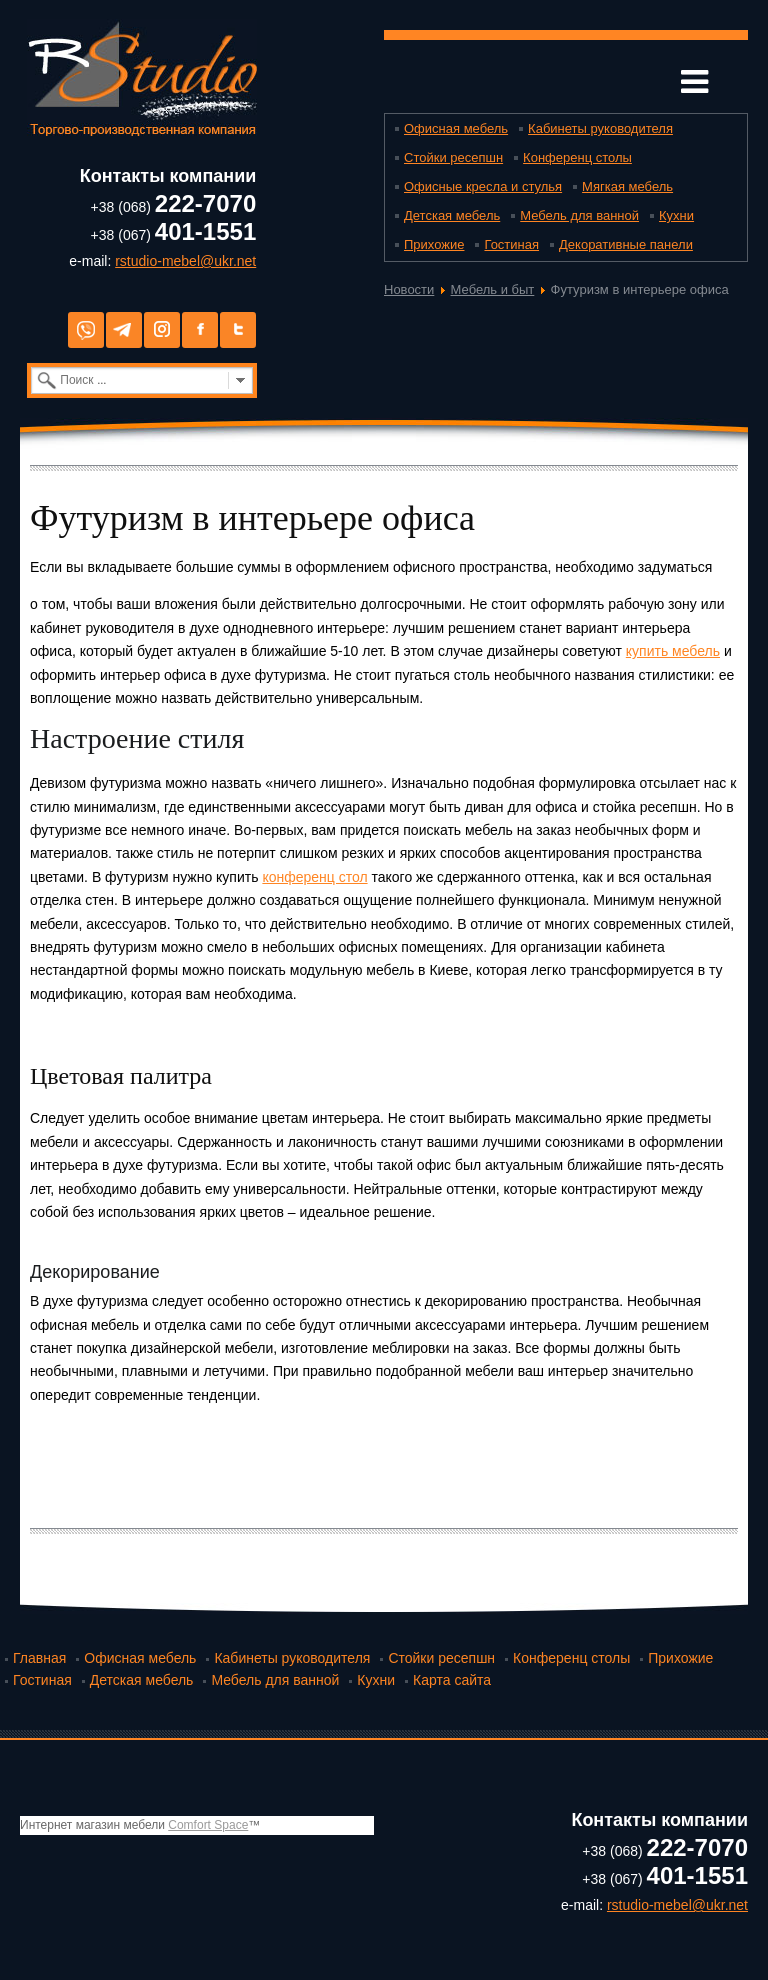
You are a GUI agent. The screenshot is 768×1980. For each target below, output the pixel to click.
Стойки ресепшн (453, 157)
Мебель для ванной (579, 215)
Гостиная (511, 244)
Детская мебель (452, 215)
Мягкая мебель (627, 186)
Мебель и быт (493, 289)
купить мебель (673, 651)
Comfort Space (208, 1825)
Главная (39, 1658)
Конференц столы (577, 157)
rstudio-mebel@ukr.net (185, 261)
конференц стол (314, 877)
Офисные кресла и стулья (483, 186)
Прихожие (434, 244)
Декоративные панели (626, 244)
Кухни (676, 215)
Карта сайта (452, 1680)
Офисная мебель (456, 128)
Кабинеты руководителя (600, 128)
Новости (409, 289)
